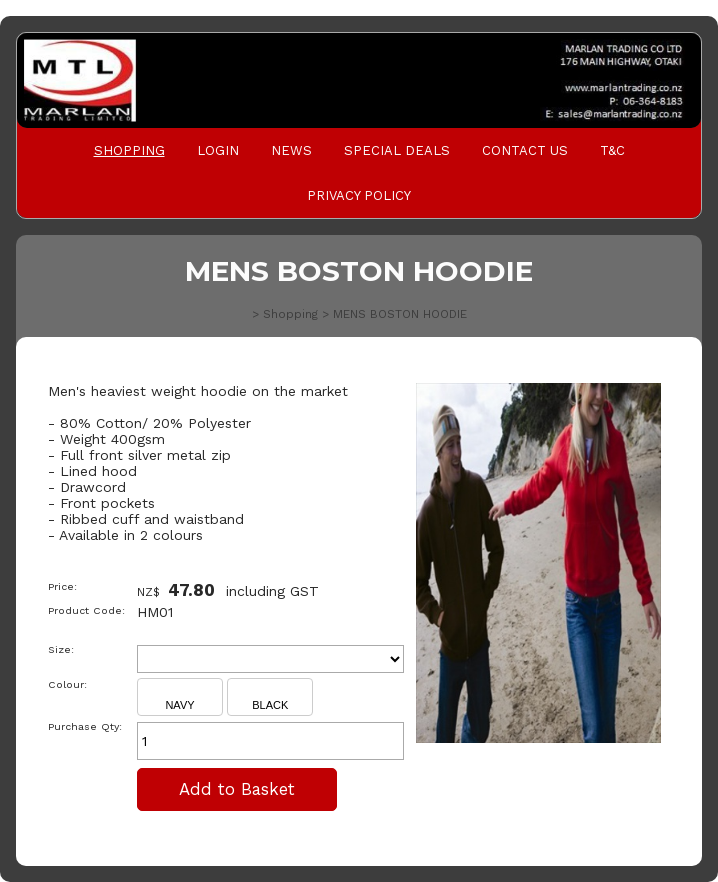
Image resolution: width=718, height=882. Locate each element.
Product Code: (86, 610)
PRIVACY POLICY (359, 195)
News (291, 150)
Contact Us (525, 150)
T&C (612, 150)
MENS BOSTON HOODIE (400, 314)
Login (218, 150)
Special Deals (397, 150)
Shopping (129, 150)
